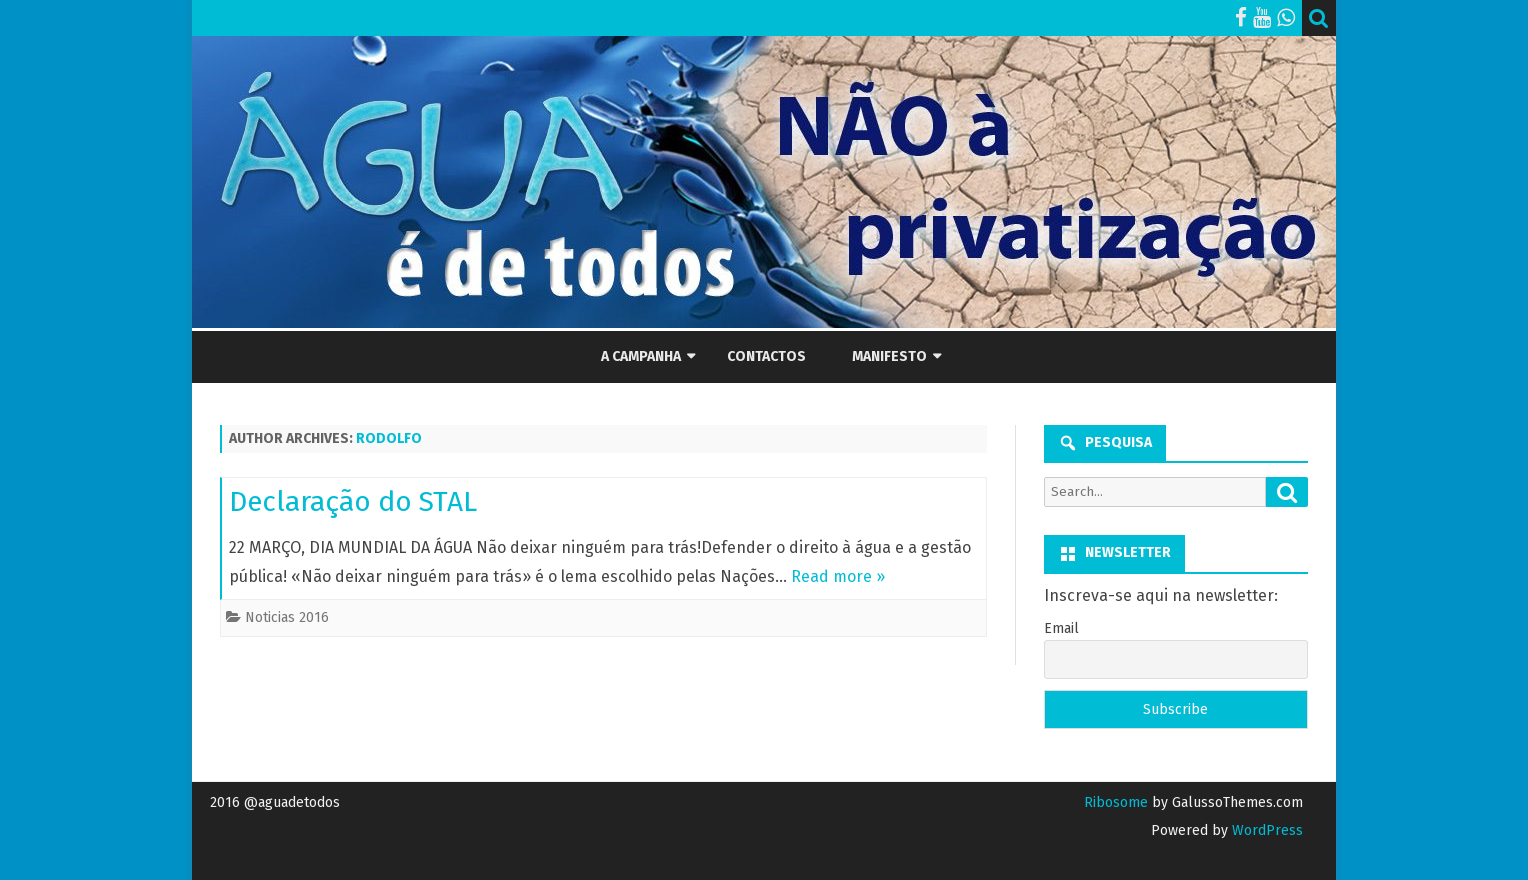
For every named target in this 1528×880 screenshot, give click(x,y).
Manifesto (889, 356)
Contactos (766, 356)
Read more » (838, 576)
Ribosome (1116, 802)
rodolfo (389, 438)
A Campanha (641, 356)
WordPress (1265, 830)
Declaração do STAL (353, 501)
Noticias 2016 (287, 617)
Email (1061, 628)
